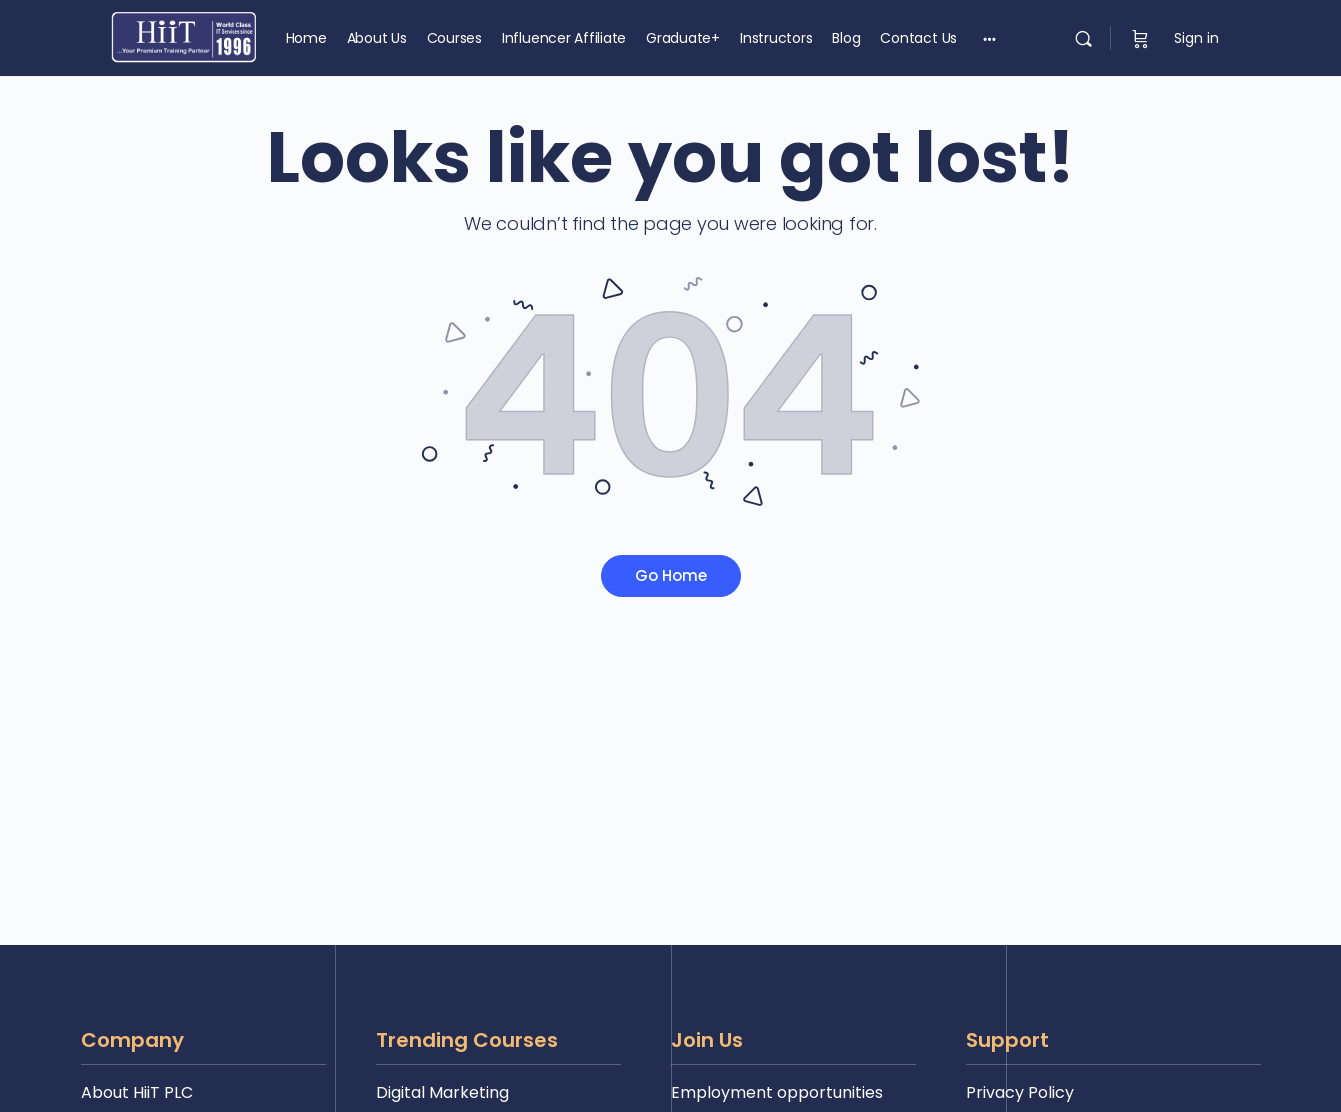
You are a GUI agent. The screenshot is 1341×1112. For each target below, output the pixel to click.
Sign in (1196, 38)
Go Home (671, 575)
